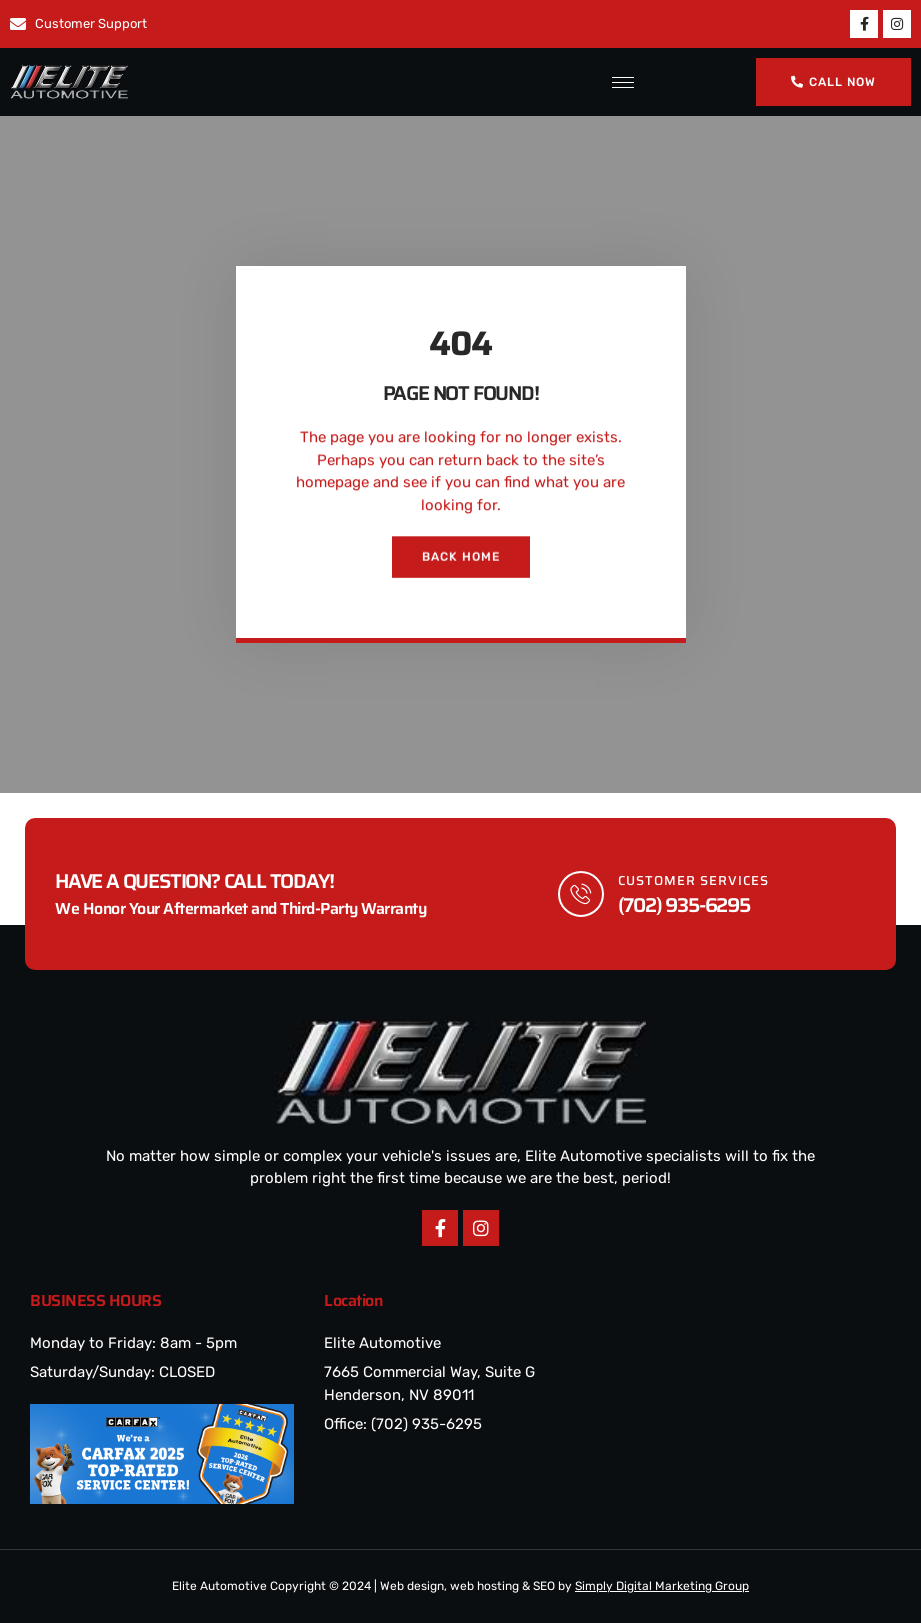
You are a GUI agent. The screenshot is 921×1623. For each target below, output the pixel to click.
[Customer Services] (581, 894)
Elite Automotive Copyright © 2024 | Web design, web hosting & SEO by (460, 1586)
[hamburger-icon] (619, 82)
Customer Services (693, 880)
